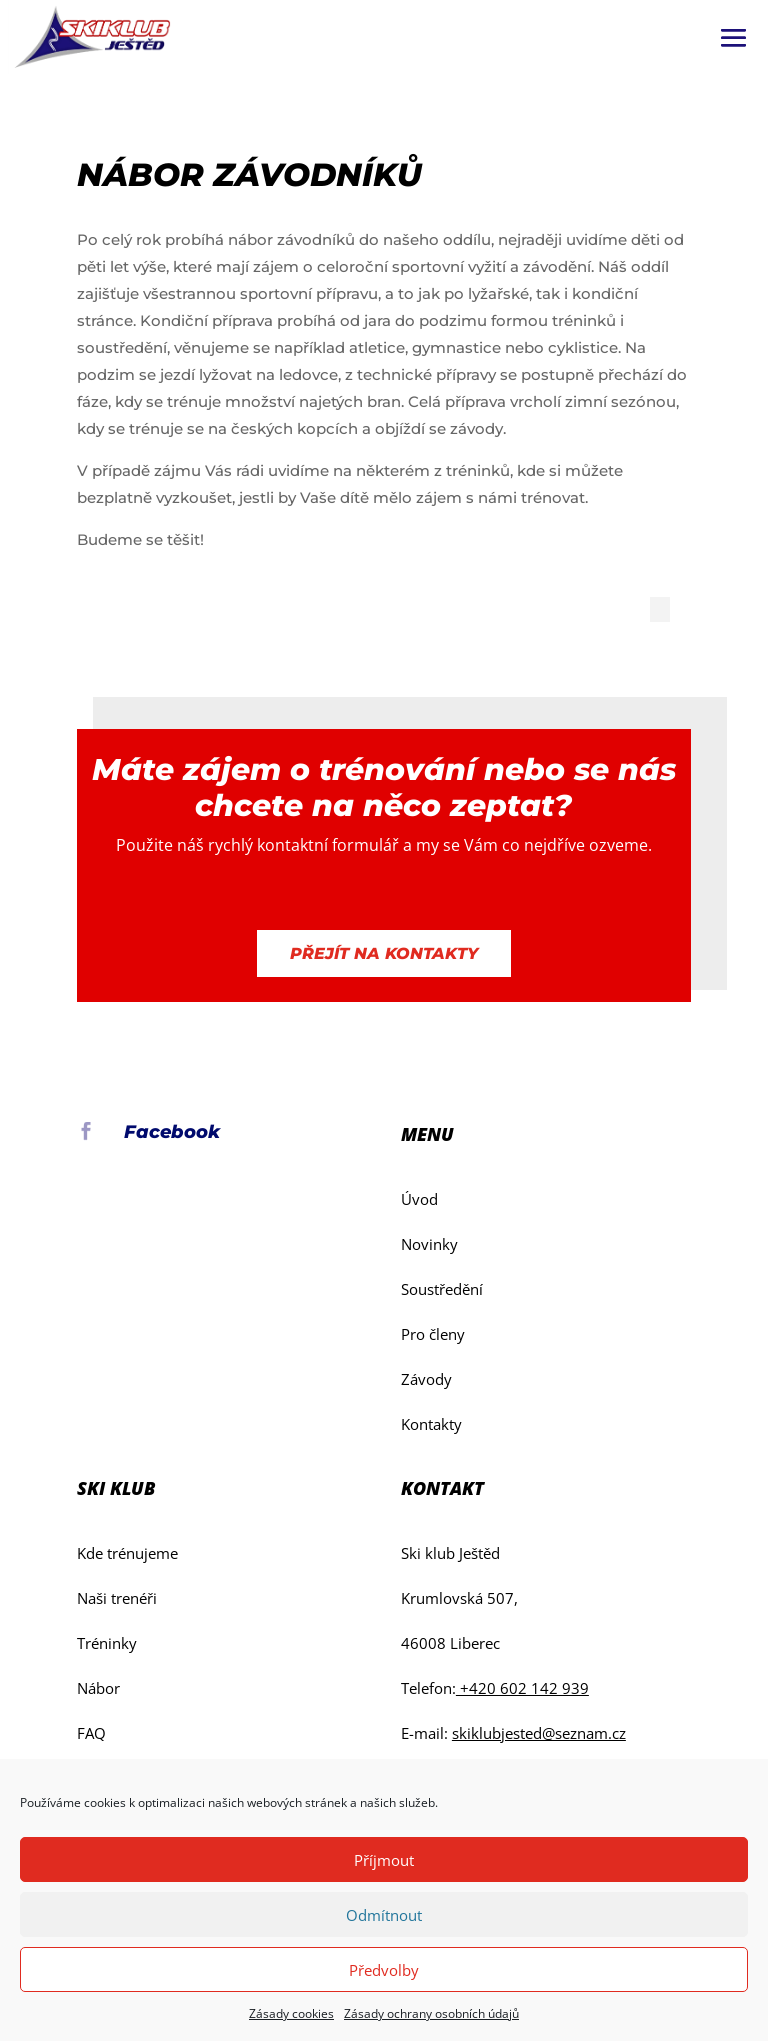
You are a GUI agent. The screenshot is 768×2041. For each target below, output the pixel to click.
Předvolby (384, 1970)
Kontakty (431, 1424)
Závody (426, 1379)
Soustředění (442, 1289)
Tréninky (107, 1643)
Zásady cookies (291, 2013)
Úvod (419, 1199)
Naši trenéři (117, 1598)
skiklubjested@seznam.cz (539, 1733)
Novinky (429, 1244)
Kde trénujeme (127, 1553)
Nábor (98, 1688)
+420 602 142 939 (522, 1688)
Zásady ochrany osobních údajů (431, 2013)
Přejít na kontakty (384, 953)
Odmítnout (384, 1915)
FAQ (91, 1733)
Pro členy (433, 1334)
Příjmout (384, 1860)
